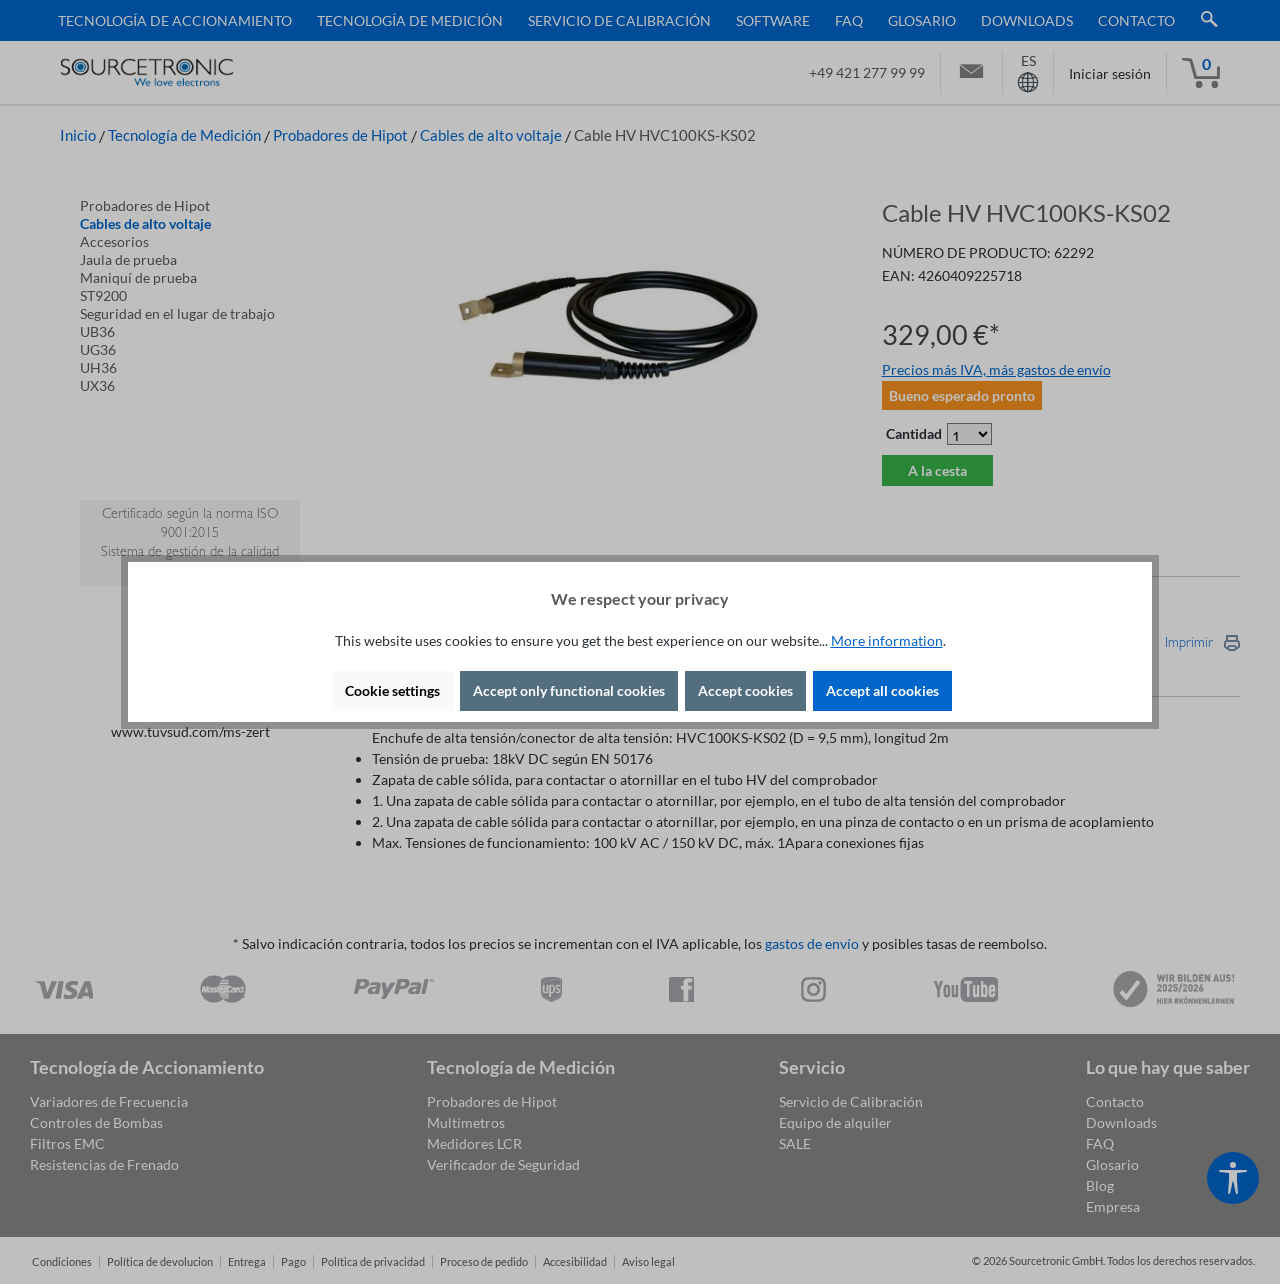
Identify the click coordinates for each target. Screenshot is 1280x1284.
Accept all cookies (882, 690)
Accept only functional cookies (569, 690)
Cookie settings (392, 690)
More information (887, 640)
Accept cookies (745, 690)
